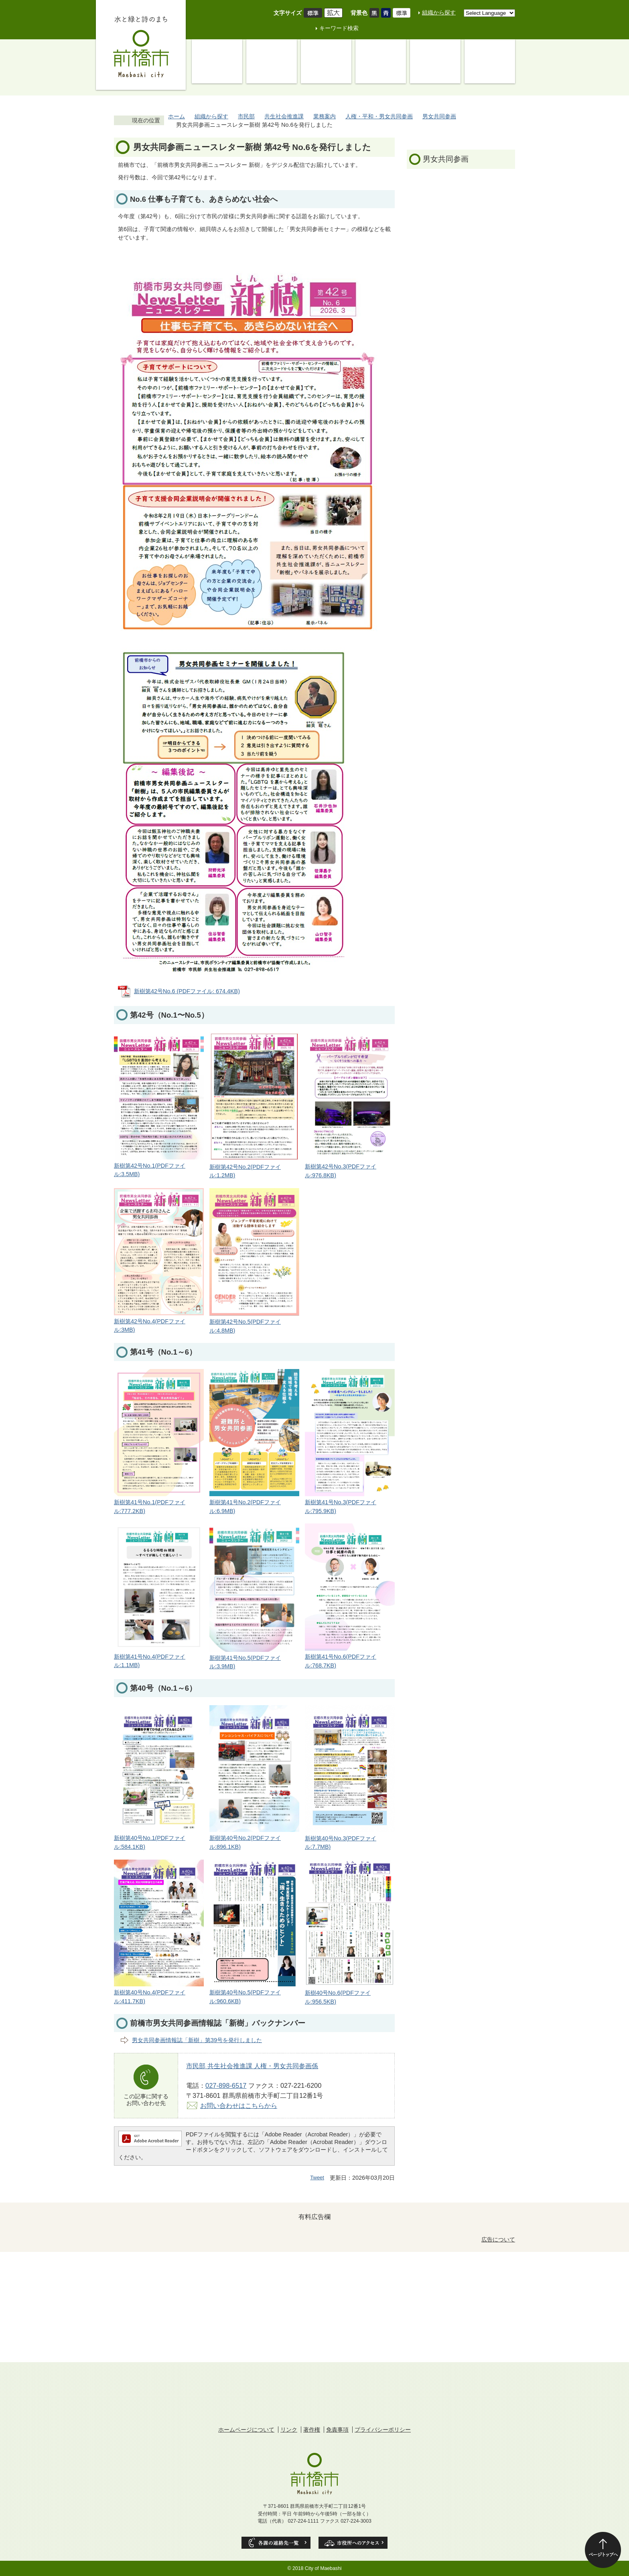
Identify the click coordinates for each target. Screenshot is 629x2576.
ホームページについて (246, 2429)
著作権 (311, 2429)
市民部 (246, 116)
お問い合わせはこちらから (238, 2105)
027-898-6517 (225, 2085)
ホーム (176, 116)
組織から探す (439, 12)
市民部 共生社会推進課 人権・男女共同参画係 (252, 2065)
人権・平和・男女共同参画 (379, 116)
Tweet (317, 2177)
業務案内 (324, 116)
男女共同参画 (439, 116)
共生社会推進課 (284, 116)
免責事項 (337, 2429)
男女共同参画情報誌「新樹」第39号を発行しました (197, 2040)
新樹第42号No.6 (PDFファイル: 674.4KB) (187, 991)
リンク (288, 2429)
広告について (498, 2239)
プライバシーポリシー (383, 2429)
